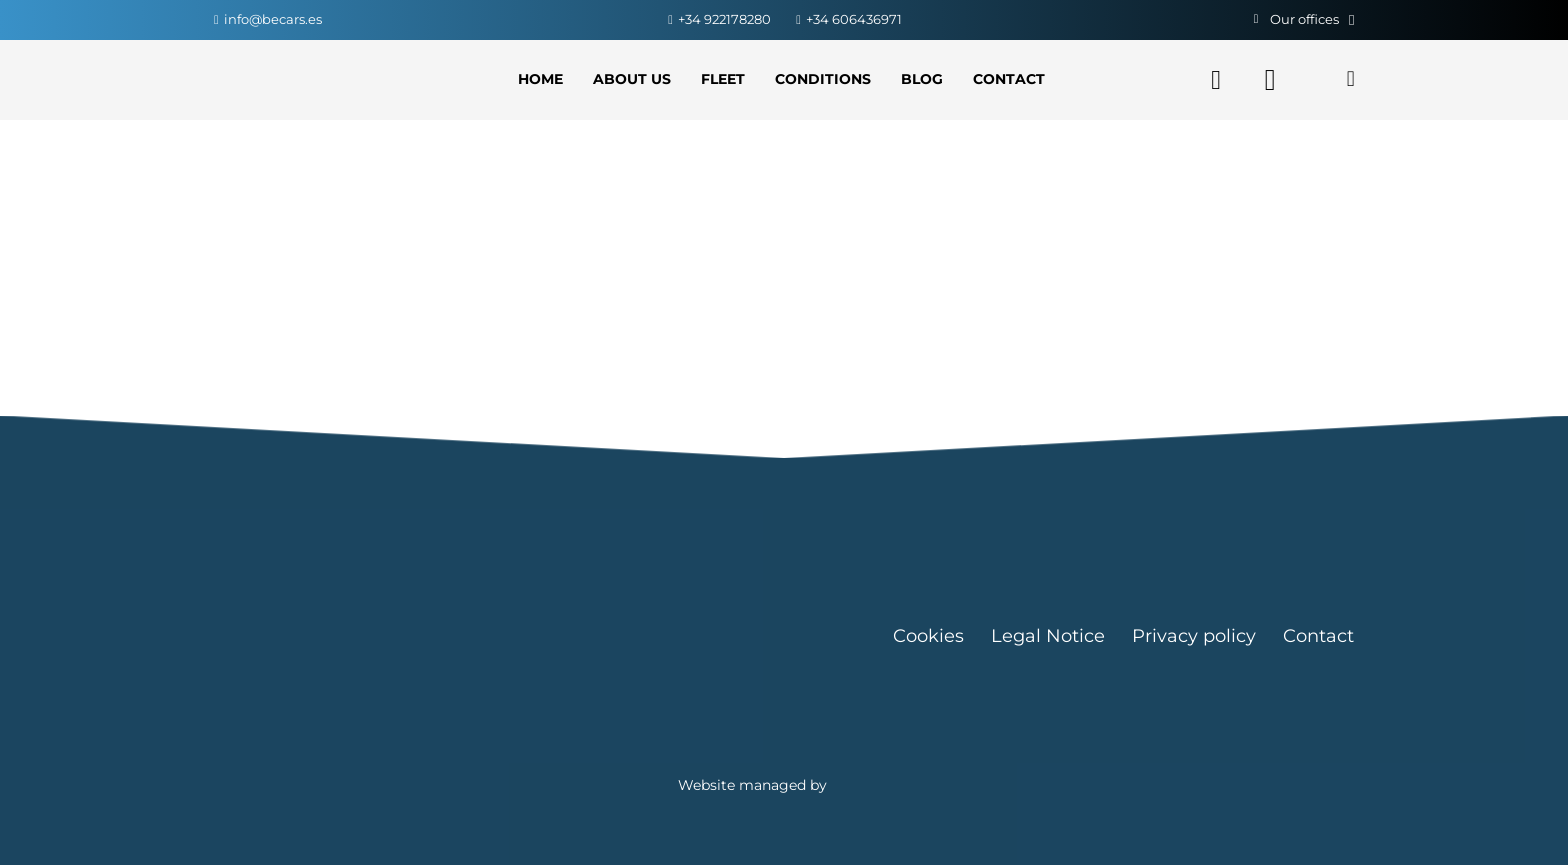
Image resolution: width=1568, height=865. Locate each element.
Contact (1318, 636)
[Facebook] (1216, 80)
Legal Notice (1048, 636)
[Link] (305, 80)
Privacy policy (1194, 636)
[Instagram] (1270, 80)
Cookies (928, 636)
